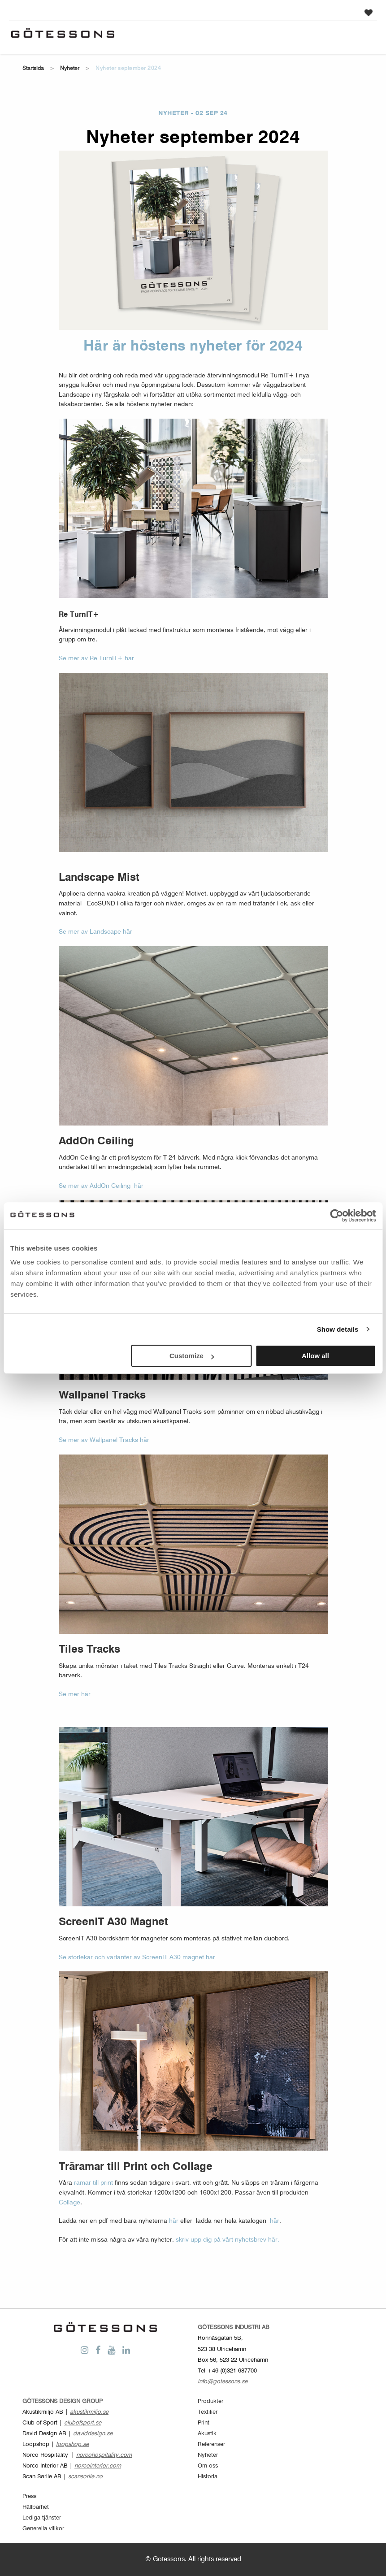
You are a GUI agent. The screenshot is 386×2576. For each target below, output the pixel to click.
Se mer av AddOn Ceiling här (103, 1186)
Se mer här (75, 1694)
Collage (69, 2202)
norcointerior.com (97, 2466)
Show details (338, 1329)
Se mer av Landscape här (95, 932)
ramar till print (93, 2183)
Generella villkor (43, 2529)
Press (29, 2496)
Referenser (211, 2444)
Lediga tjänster (41, 2518)
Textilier (207, 2412)
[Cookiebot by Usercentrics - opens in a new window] (336, 1215)
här (173, 2221)
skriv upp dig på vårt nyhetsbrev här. (228, 2240)
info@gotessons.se (222, 2382)
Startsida (33, 68)
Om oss (208, 2466)
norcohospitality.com (104, 2455)
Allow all (315, 1355)
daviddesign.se (93, 2434)
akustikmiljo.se (89, 2412)
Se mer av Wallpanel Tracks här (104, 1440)
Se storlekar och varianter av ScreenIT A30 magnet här (137, 1957)
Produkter (210, 2401)
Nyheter (69, 68)
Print (203, 2423)
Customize (191, 1355)
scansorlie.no (85, 2477)
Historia (207, 2477)
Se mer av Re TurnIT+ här (98, 658)
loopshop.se (72, 2444)
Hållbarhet (35, 2507)
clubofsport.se (82, 2423)
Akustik (207, 2434)
